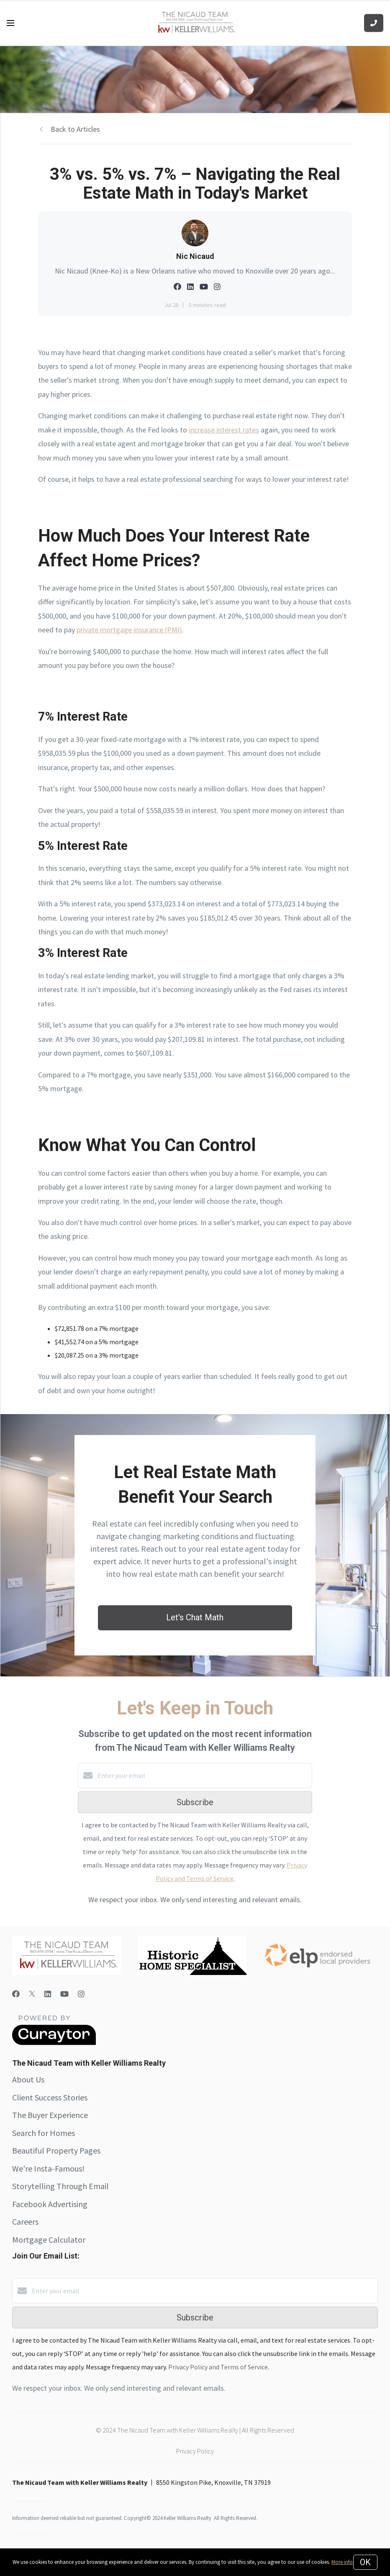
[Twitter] (32, 1994)
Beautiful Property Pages (56, 2150)
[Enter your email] (203, 1775)
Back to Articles (75, 129)
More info (342, 2562)
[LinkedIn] (47, 1994)
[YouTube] (64, 1994)
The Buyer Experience (50, 2115)
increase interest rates (224, 430)
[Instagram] (81, 1994)
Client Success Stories (49, 2097)
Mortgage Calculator (48, 2239)
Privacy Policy (195, 2451)
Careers (25, 2221)
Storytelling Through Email (60, 2186)
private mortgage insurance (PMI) (129, 629)
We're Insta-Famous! (48, 2168)
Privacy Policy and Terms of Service (218, 2367)
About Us (28, 2079)
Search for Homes (43, 2133)
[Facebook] (16, 1994)
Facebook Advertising (49, 2204)
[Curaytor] (54, 2043)
